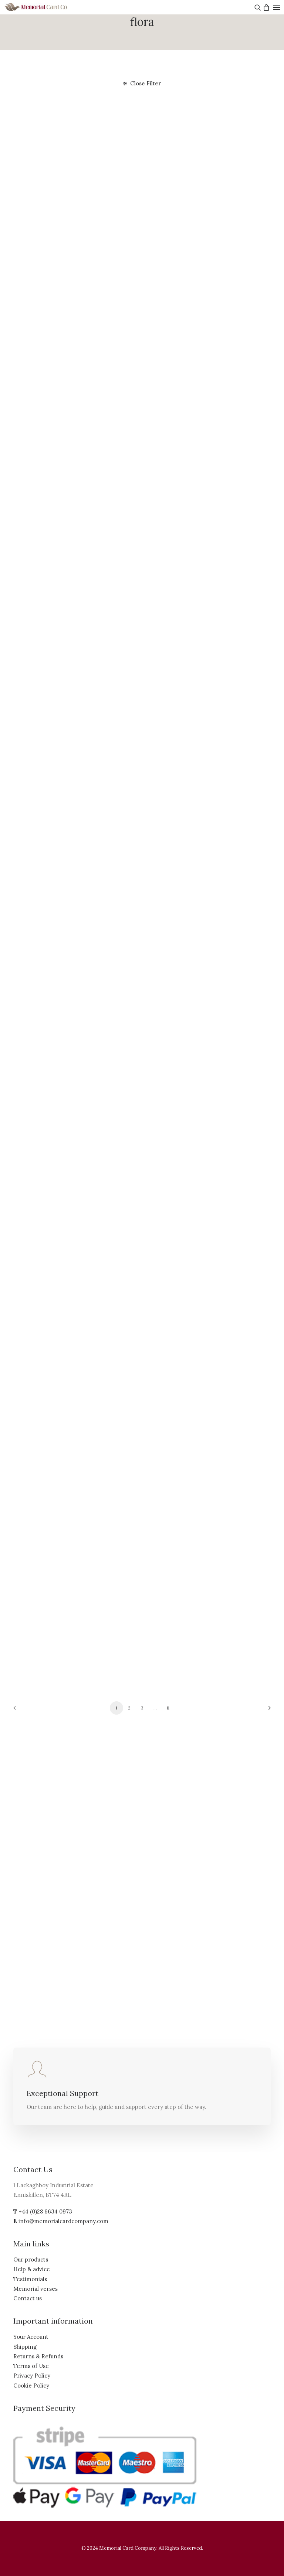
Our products (30, 2259)
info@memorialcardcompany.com (63, 2221)
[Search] (257, 7)
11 (168, 1708)
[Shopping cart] (265, 7)
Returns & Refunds (38, 2356)
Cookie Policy (31, 2385)
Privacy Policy (31, 2375)
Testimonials (30, 2279)
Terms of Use (31, 2365)
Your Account (30, 2336)
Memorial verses (35, 2288)
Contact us (27, 2298)
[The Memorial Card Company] (44, 7)
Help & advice (31, 2269)
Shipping (25, 2346)
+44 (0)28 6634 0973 (45, 2211)
